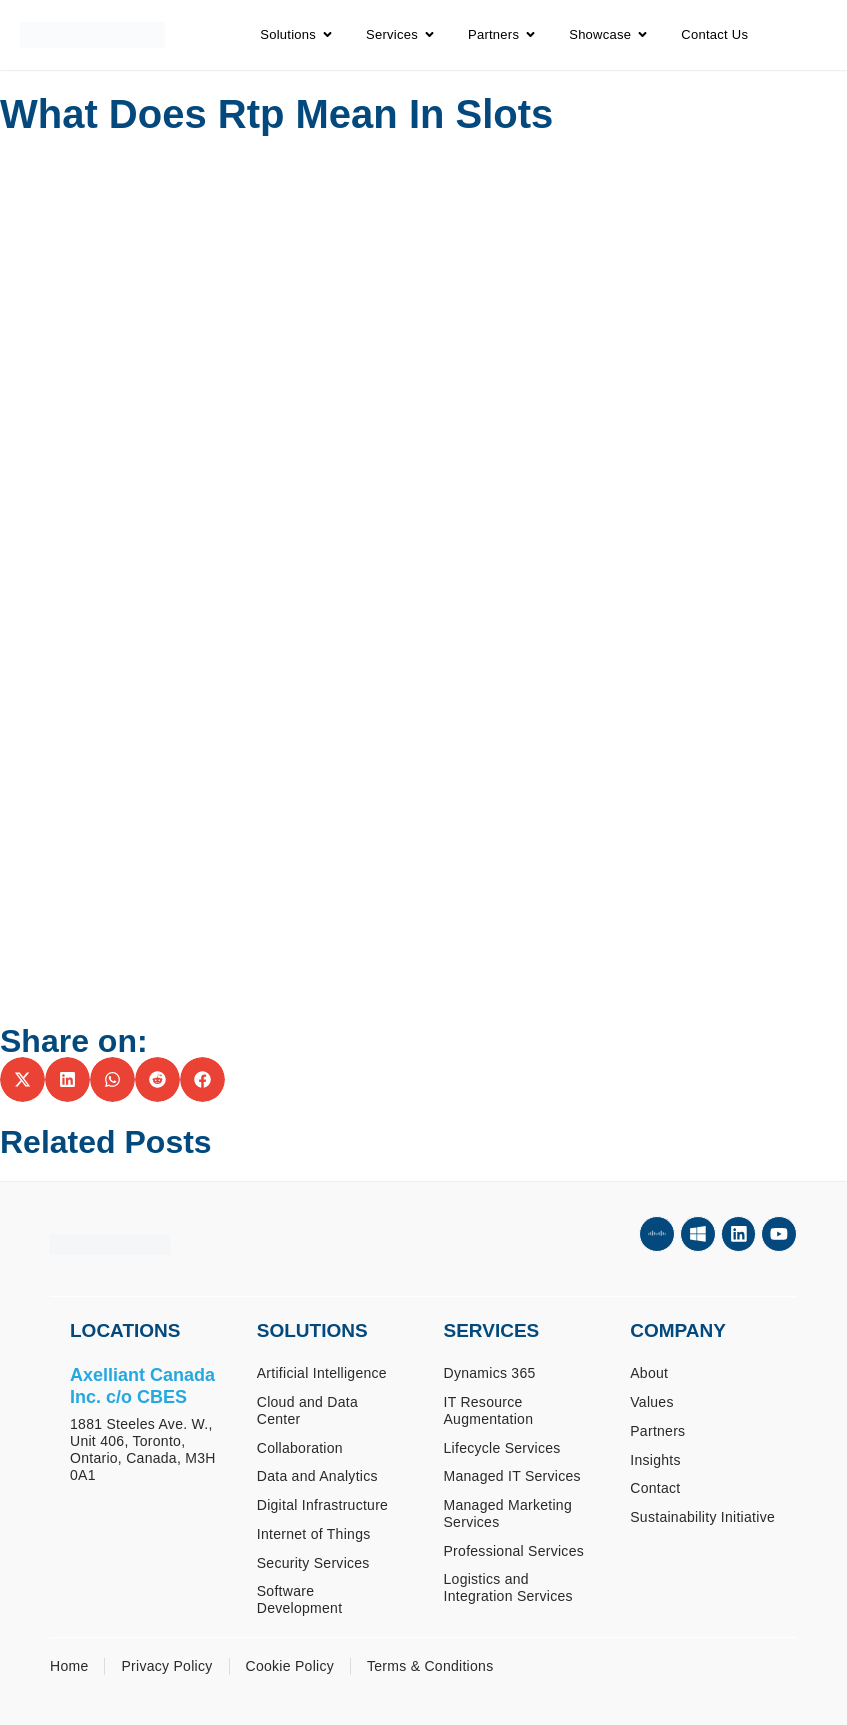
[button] (22, 1079)
